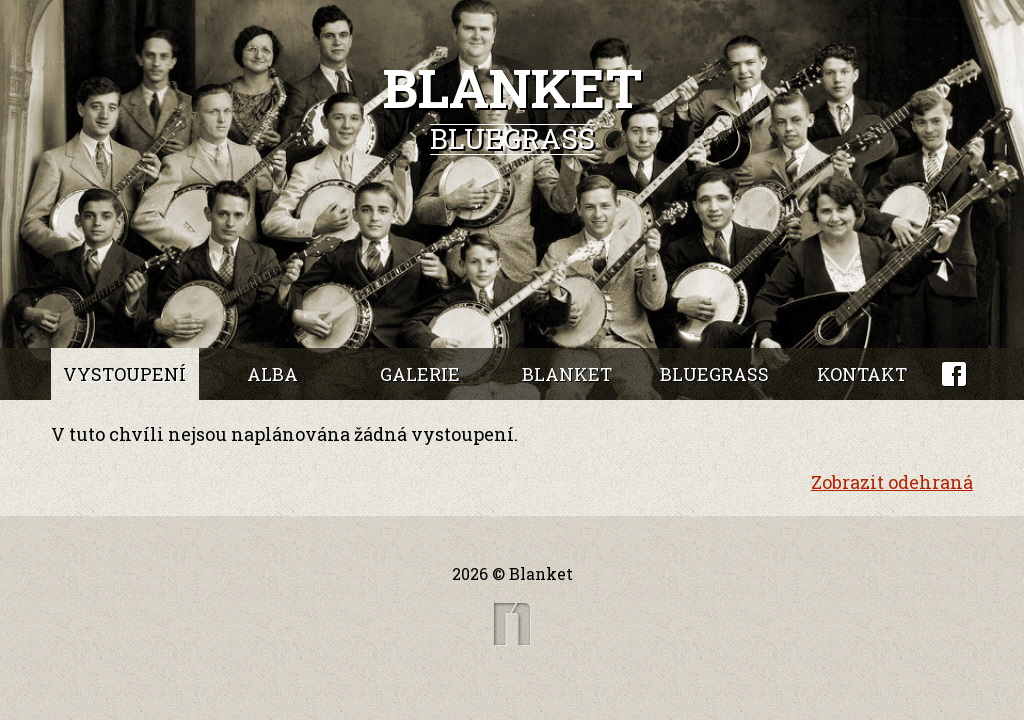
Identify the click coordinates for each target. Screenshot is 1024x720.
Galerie (420, 374)
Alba (272, 374)
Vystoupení (124, 374)
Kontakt (862, 374)
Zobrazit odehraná (892, 482)
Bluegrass (714, 374)
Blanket (567, 374)
